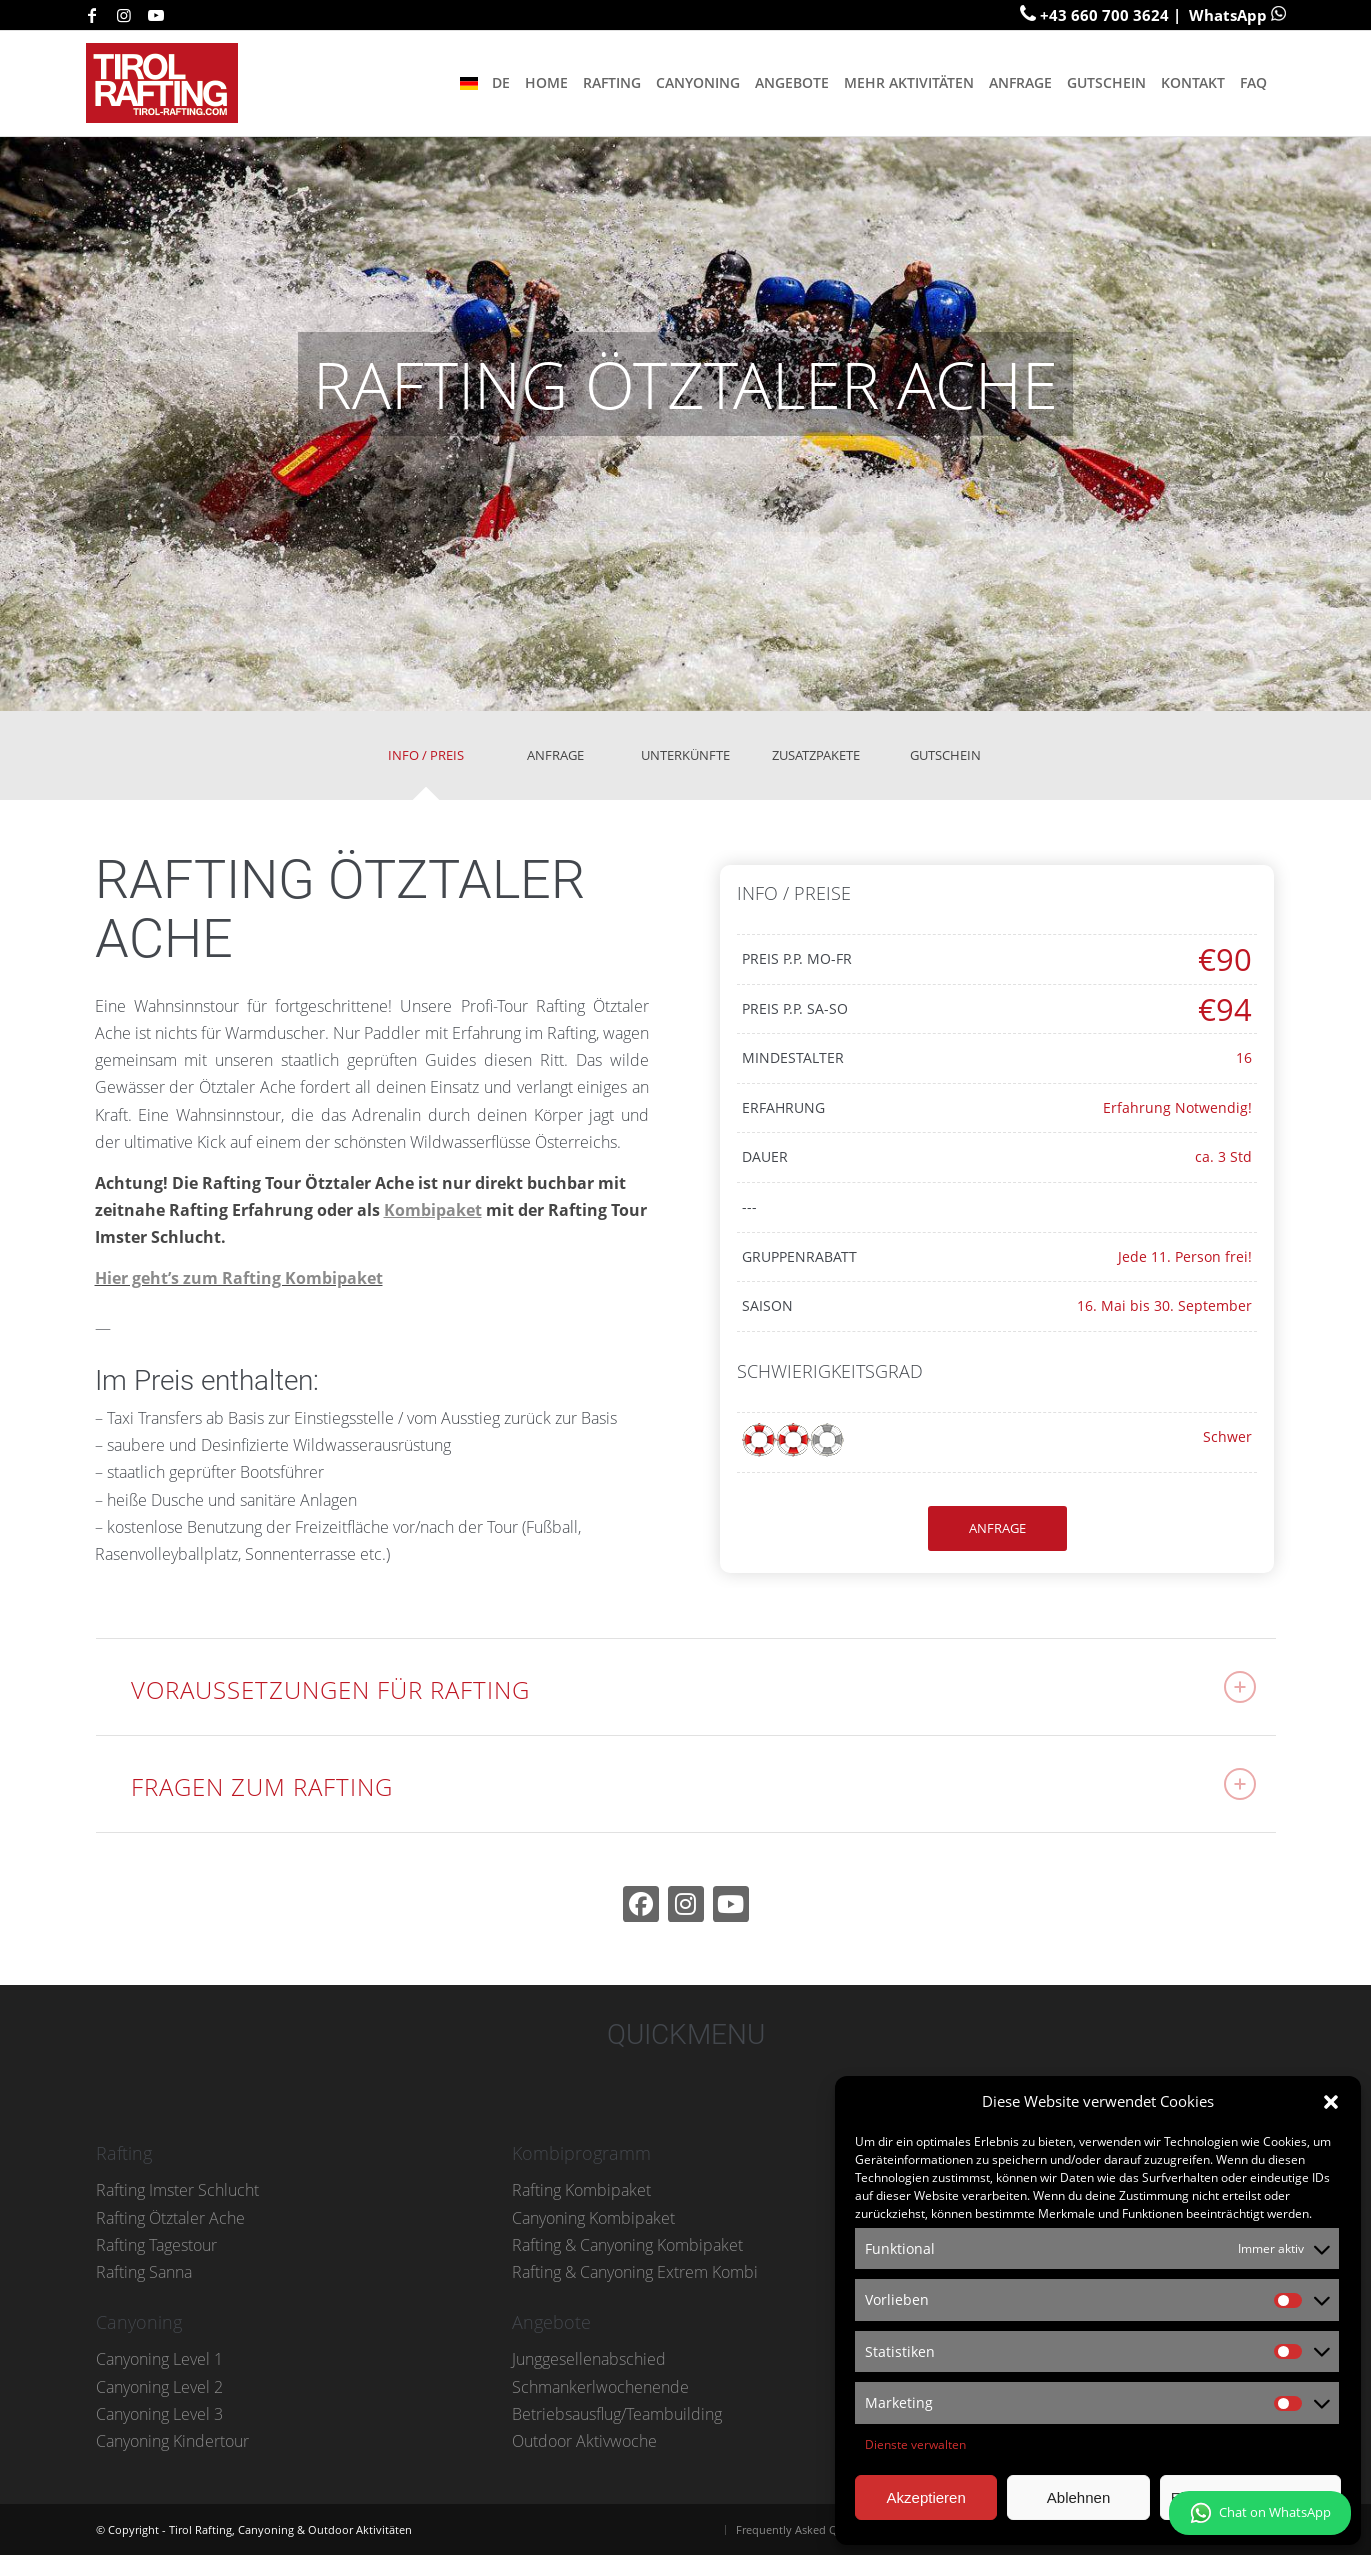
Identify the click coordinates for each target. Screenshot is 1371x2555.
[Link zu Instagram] (124, 15)
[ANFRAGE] (997, 1528)
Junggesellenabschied (589, 2359)
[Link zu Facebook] (92, 15)
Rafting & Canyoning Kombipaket (627, 2245)
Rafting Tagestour (156, 2245)
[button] (1331, 2102)
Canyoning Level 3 (159, 2414)
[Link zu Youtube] (156, 15)
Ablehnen (1078, 2497)
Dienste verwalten (915, 2444)
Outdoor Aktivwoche (584, 2441)
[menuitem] (483, 83)
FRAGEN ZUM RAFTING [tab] (693, 1785)
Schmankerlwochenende (600, 2387)
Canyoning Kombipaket (593, 2218)
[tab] (426, 762)
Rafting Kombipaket (581, 2190)
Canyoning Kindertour (172, 2441)
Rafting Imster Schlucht (177, 2190)
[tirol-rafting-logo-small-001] (168, 83)
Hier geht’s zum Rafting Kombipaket (239, 1278)
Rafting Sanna (144, 2272)
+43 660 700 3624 (1104, 15)
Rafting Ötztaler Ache (170, 2218)
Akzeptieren (926, 2497)
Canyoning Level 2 (159, 2387)
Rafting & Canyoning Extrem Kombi (635, 2272)
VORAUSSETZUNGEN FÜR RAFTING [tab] (693, 1688)
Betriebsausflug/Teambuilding (617, 2414)
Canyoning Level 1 (159, 2359)
